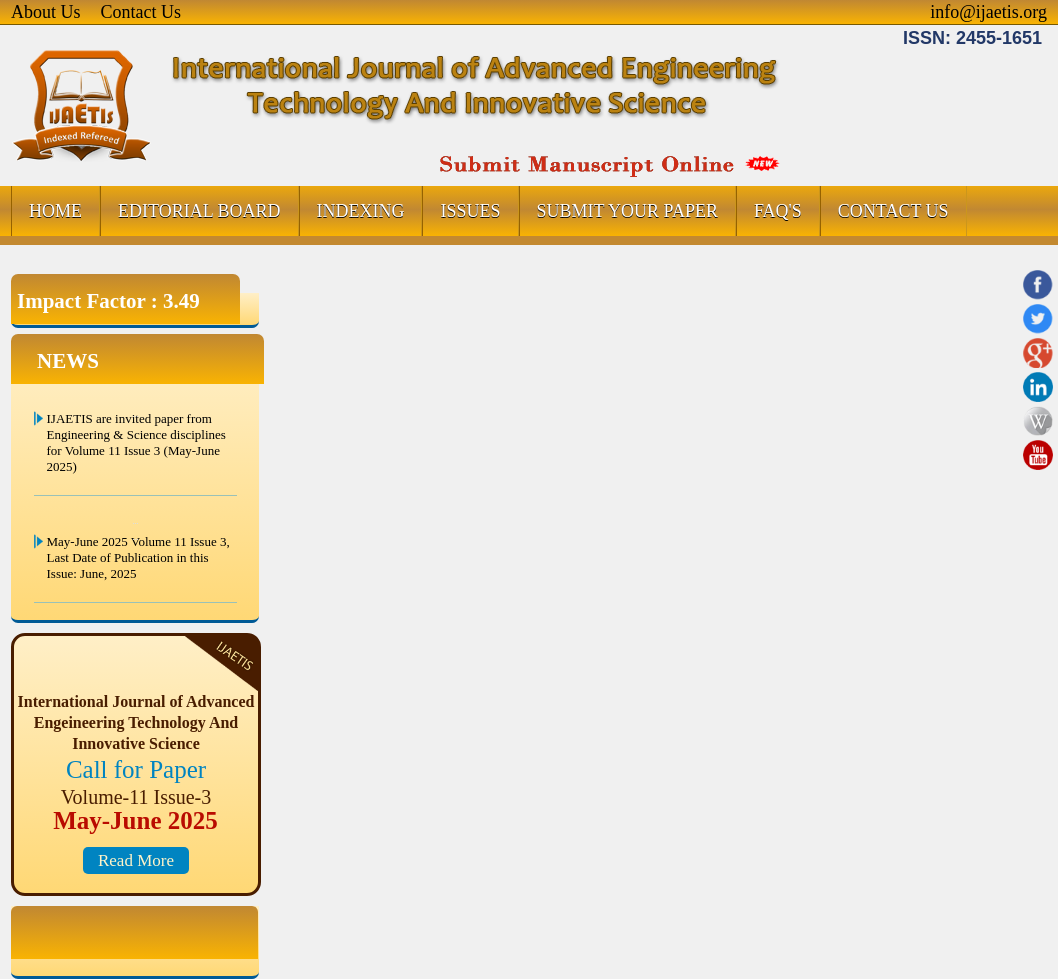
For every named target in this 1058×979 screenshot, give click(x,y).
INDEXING (361, 211)
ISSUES (470, 211)
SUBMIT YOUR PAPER (627, 211)
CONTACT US (893, 211)
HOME (55, 211)
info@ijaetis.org (988, 12)
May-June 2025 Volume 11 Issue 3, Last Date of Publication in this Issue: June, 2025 (138, 557)
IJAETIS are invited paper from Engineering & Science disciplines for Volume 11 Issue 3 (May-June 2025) (136, 442)
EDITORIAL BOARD (199, 211)
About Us (46, 12)
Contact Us (141, 12)
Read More (136, 860)
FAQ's (778, 211)
